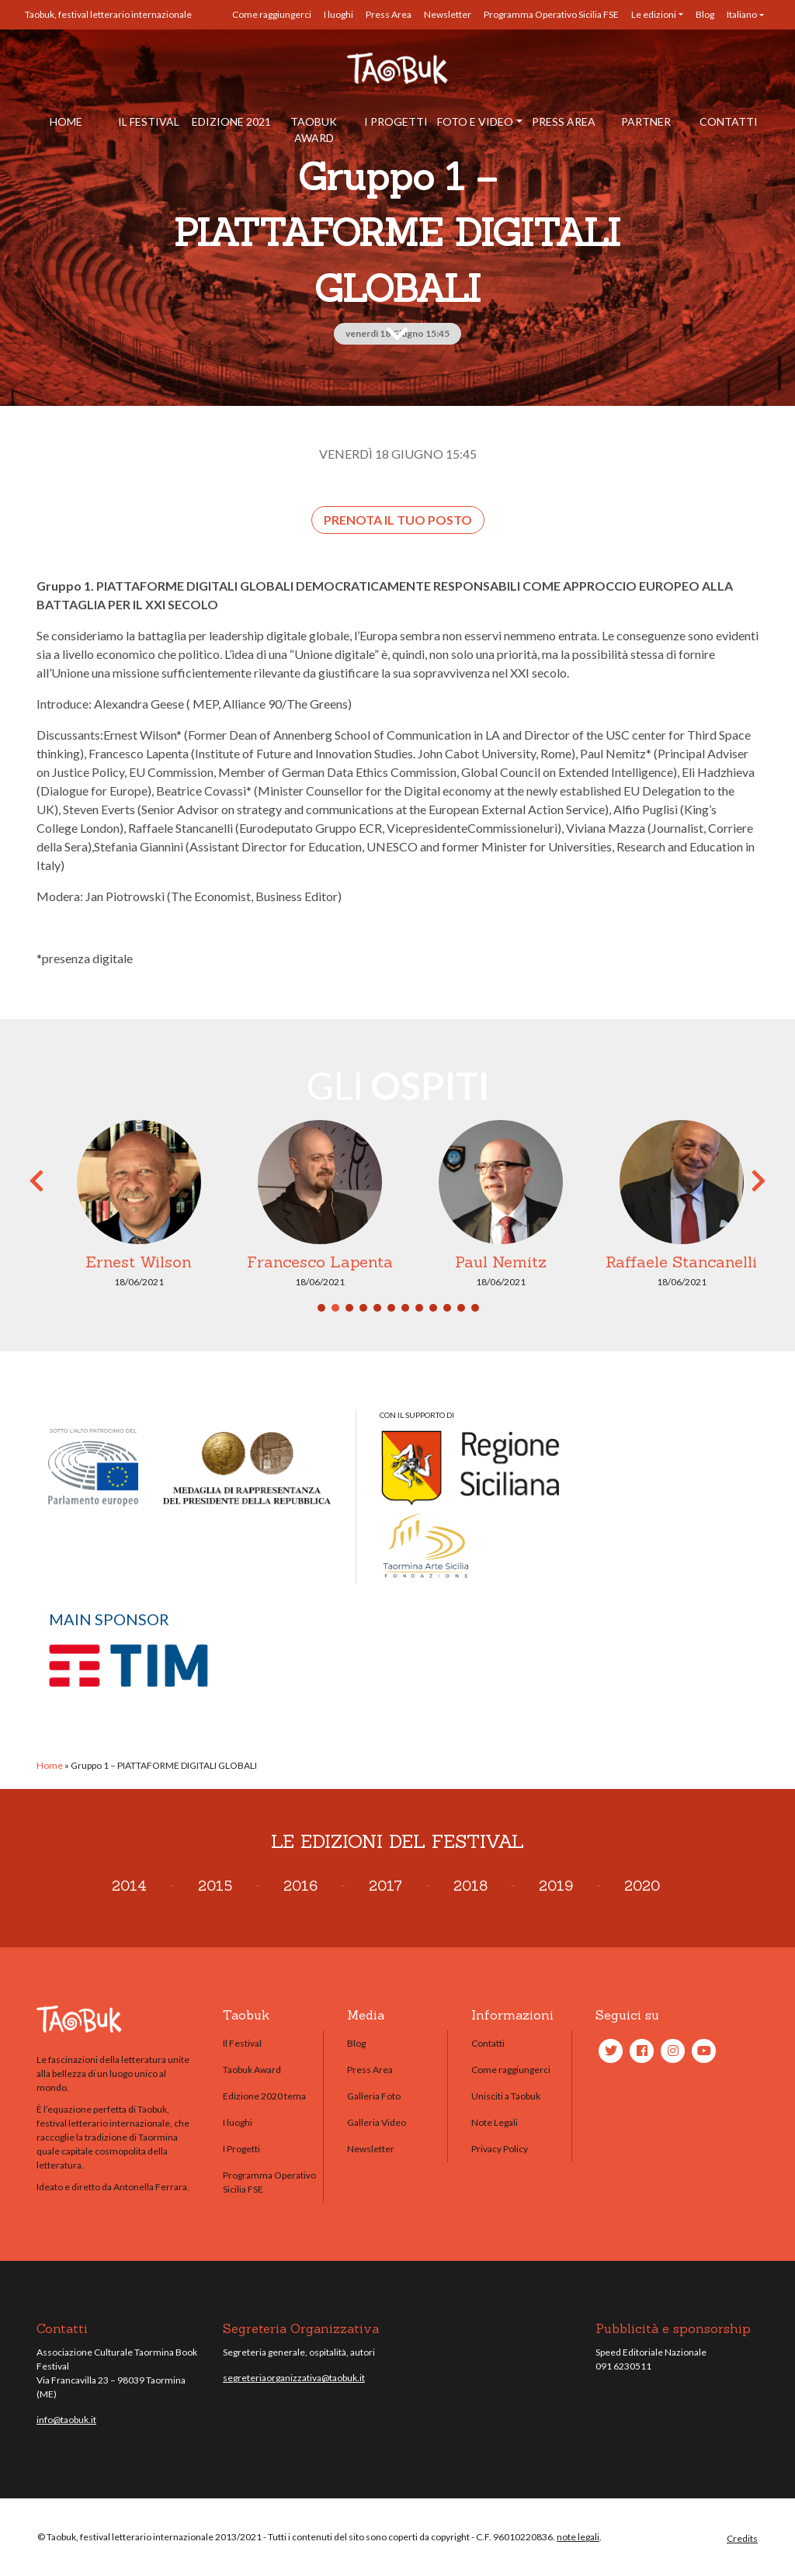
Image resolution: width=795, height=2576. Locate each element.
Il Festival (148, 121)
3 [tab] (349, 1308)
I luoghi (338, 14)
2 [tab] (335, 1308)
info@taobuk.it (66, 2419)
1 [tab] (321, 1308)
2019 (556, 1886)
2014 (129, 1886)
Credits (742, 2538)
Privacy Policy (499, 2149)
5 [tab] (377, 1308)
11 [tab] (461, 1308)
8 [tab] (419, 1308)
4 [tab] (363, 1308)
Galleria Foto (374, 2096)
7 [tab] (405, 1308)
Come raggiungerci (271, 14)
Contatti (729, 121)
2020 (642, 1886)
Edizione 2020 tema (264, 2096)
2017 (385, 1886)
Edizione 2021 (231, 121)
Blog (705, 14)
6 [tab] (391, 1308)
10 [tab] (447, 1308)
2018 (470, 1886)
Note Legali (494, 2122)
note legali (578, 2537)
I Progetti (396, 121)
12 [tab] (475, 1308)
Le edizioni (653, 14)
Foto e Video (475, 121)
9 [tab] (433, 1308)
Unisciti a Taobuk (505, 2096)
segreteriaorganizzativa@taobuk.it (294, 2378)
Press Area (388, 14)
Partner (646, 121)
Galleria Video (376, 2122)
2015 (215, 1886)
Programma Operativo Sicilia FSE (551, 14)
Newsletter (447, 14)
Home (66, 121)
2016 (300, 1886)
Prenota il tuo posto (398, 519)
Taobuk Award (313, 129)
